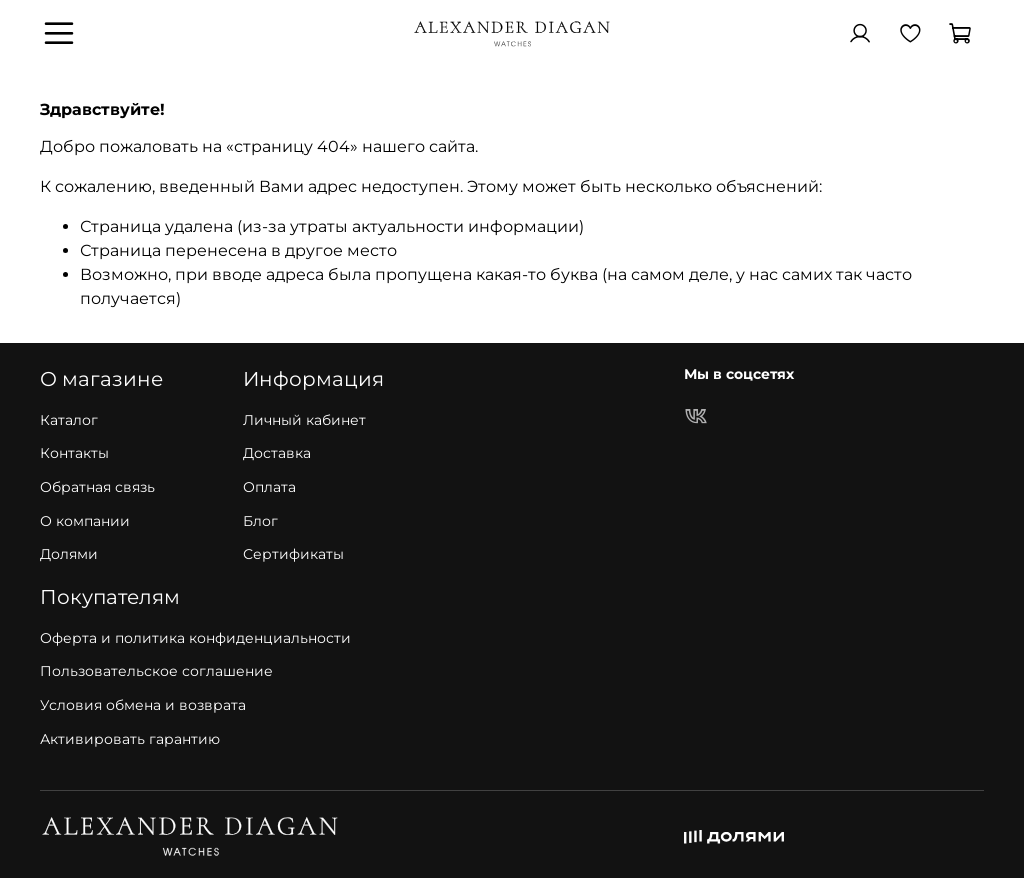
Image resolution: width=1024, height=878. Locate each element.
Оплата (269, 487)
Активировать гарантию (130, 739)
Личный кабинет (304, 420)
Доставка (277, 453)
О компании (85, 521)
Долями (69, 554)
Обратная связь (97, 487)
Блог (260, 521)
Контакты (74, 453)
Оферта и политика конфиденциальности (195, 638)
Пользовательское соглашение (156, 671)
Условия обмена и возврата (143, 705)
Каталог (69, 420)
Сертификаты (293, 554)
